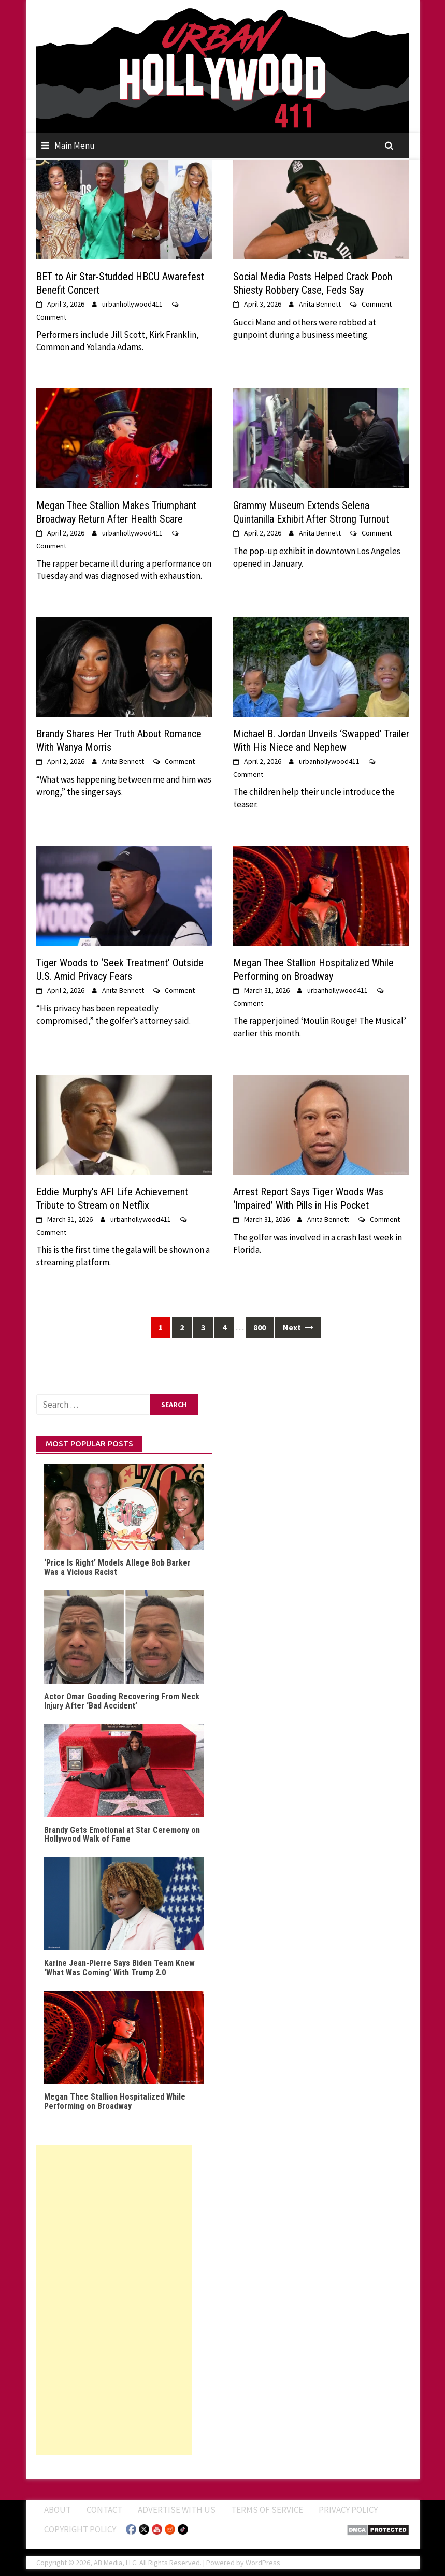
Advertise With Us (177, 2509)
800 (259, 1327)
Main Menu (74, 145)
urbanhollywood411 (132, 304)
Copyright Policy (80, 2529)
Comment (51, 317)
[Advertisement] (114, 2300)
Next (298, 1327)
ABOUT (57, 2509)
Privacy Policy (348, 2509)
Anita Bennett (320, 304)
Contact (104, 2509)
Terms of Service (267, 2509)
